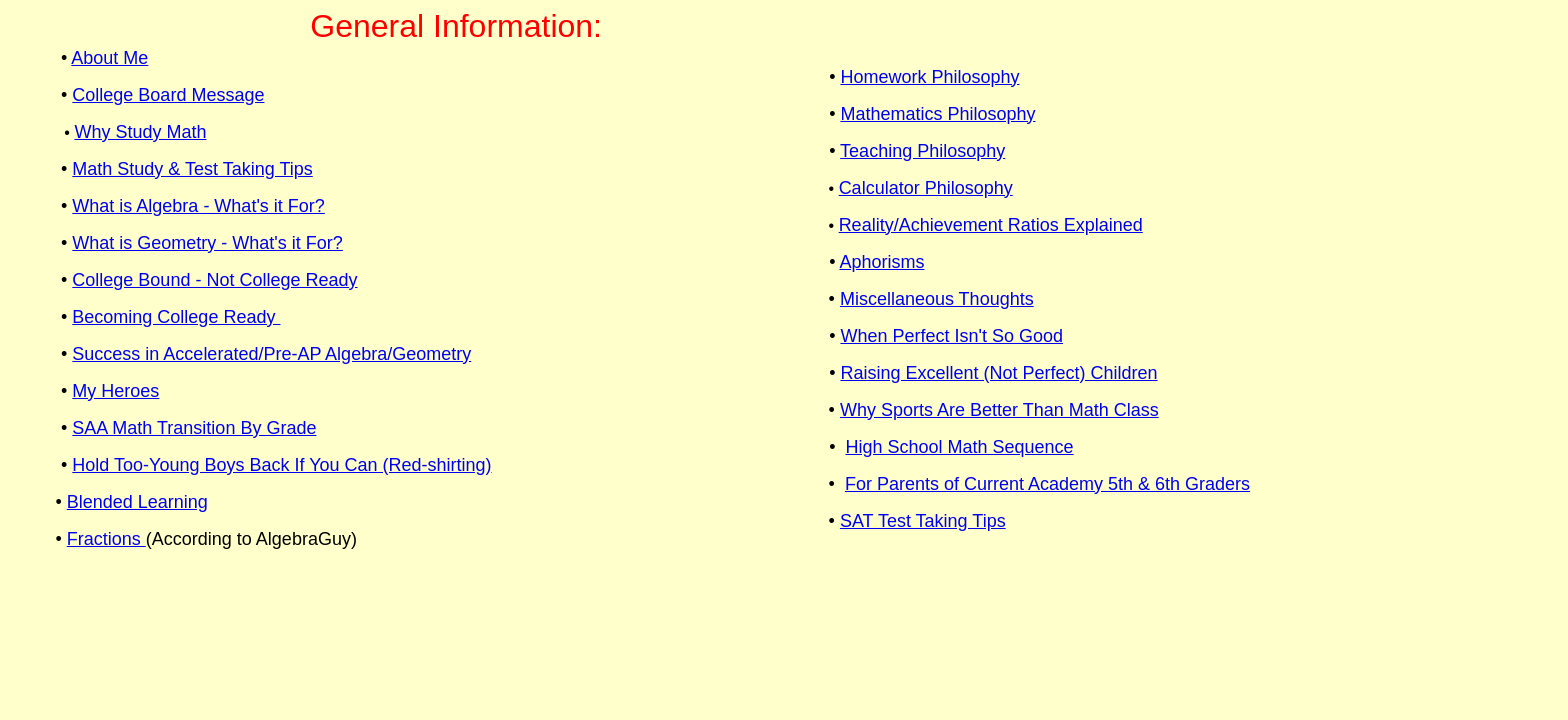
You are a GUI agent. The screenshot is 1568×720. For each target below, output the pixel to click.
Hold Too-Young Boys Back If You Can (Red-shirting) (281, 465)
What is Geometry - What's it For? (207, 243)
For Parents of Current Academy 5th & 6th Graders (1047, 484)
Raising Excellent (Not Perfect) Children (998, 373)
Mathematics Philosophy (937, 114)
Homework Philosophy (929, 77)
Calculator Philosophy (926, 188)
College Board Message (168, 95)
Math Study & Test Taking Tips (192, 169)
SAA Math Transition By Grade (194, 428)
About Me (109, 58)
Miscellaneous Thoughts (937, 299)
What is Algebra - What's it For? (198, 206)
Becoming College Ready (176, 317)
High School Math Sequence (959, 447)
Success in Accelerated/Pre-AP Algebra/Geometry (271, 354)
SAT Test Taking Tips (923, 521)
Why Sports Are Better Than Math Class (999, 410)
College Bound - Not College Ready (214, 280)
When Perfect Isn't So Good (951, 336)
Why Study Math (140, 132)
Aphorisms (881, 262)
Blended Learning (137, 502)
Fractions (106, 539)
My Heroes (115, 391)
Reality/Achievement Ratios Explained (991, 225)
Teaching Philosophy (922, 151)
